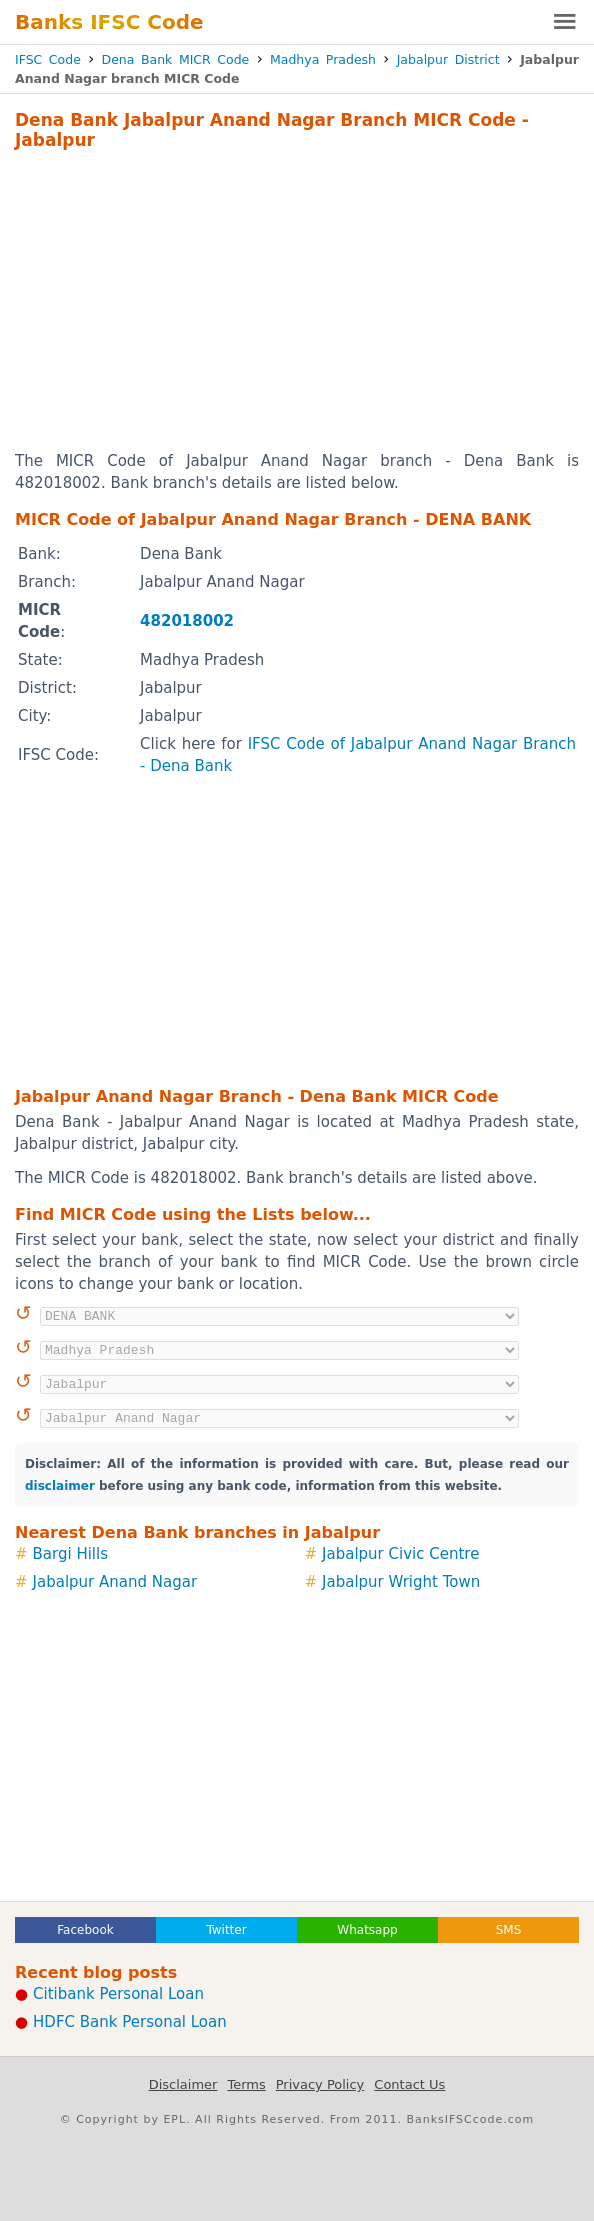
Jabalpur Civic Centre (400, 1554)
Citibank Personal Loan (118, 1994)
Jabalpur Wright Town (401, 1582)
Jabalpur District (448, 59)
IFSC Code (48, 59)
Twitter (226, 1930)
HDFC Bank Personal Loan (130, 2022)
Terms (246, 2084)
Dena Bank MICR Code (176, 59)
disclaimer (60, 1486)
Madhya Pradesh (323, 59)
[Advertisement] (297, 300)
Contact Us (409, 2084)
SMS (509, 1930)
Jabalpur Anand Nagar (115, 1582)
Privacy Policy (320, 2084)
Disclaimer (183, 2084)
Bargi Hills (70, 1554)
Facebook (85, 1930)
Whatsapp (367, 1930)
